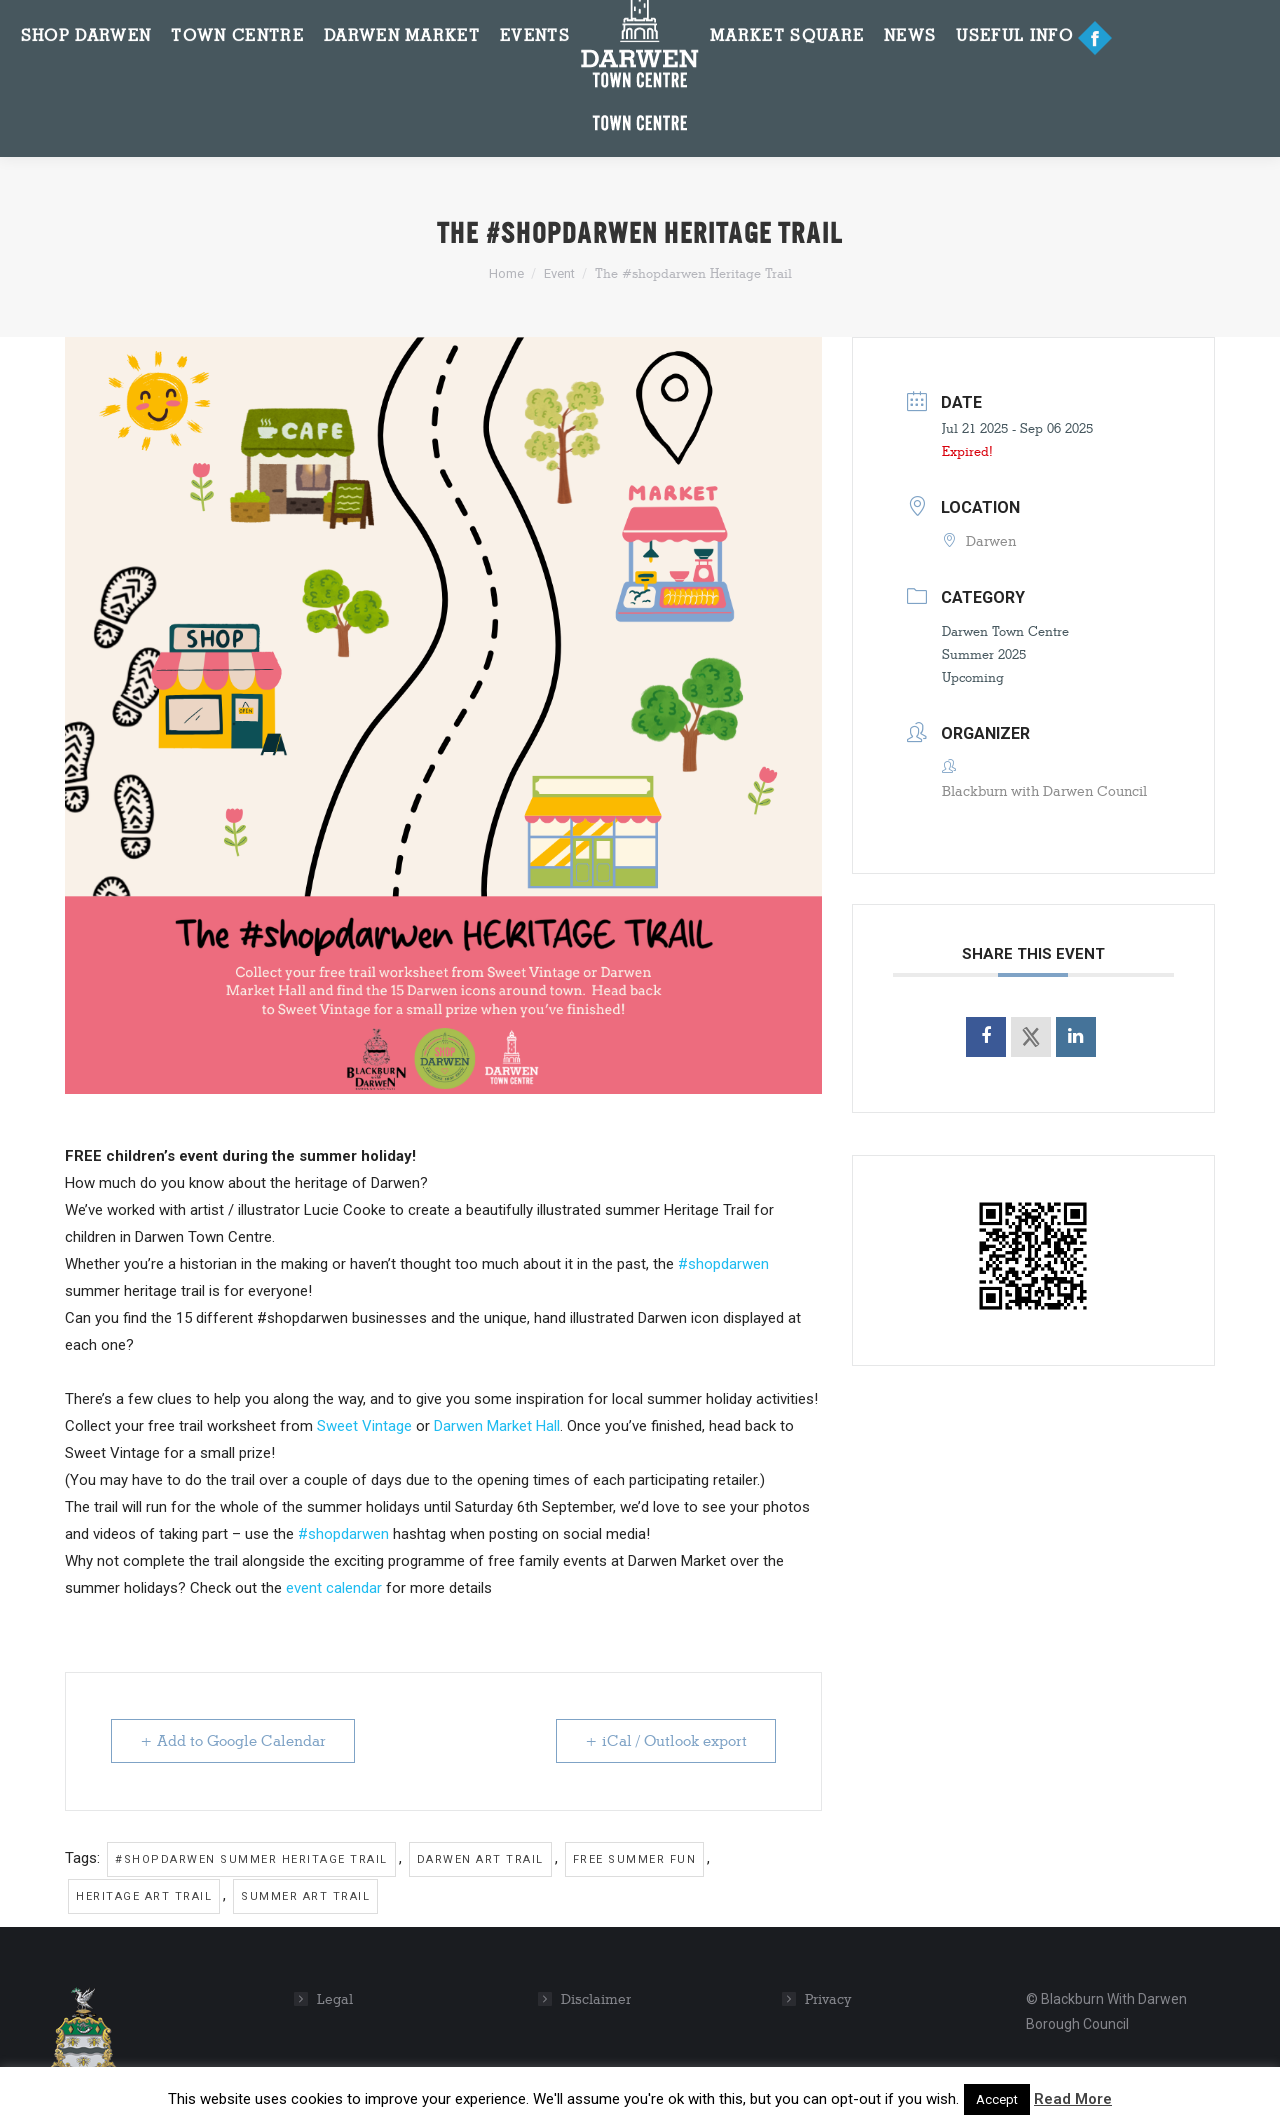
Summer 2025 (984, 654)
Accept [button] (997, 2099)
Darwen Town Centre (1005, 631)
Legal (335, 1999)
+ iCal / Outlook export (666, 1741)
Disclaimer (596, 1999)
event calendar (334, 1588)
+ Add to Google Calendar (233, 1741)
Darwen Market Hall (497, 1426)
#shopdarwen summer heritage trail (251, 1859)
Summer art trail (305, 1896)
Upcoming (973, 677)
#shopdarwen (723, 1264)
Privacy (828, 1999)
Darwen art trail (480, 1859)
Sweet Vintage (364, 1426)
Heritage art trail (144, 1896)
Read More (1073, 2099)
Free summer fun (635, 1859)
